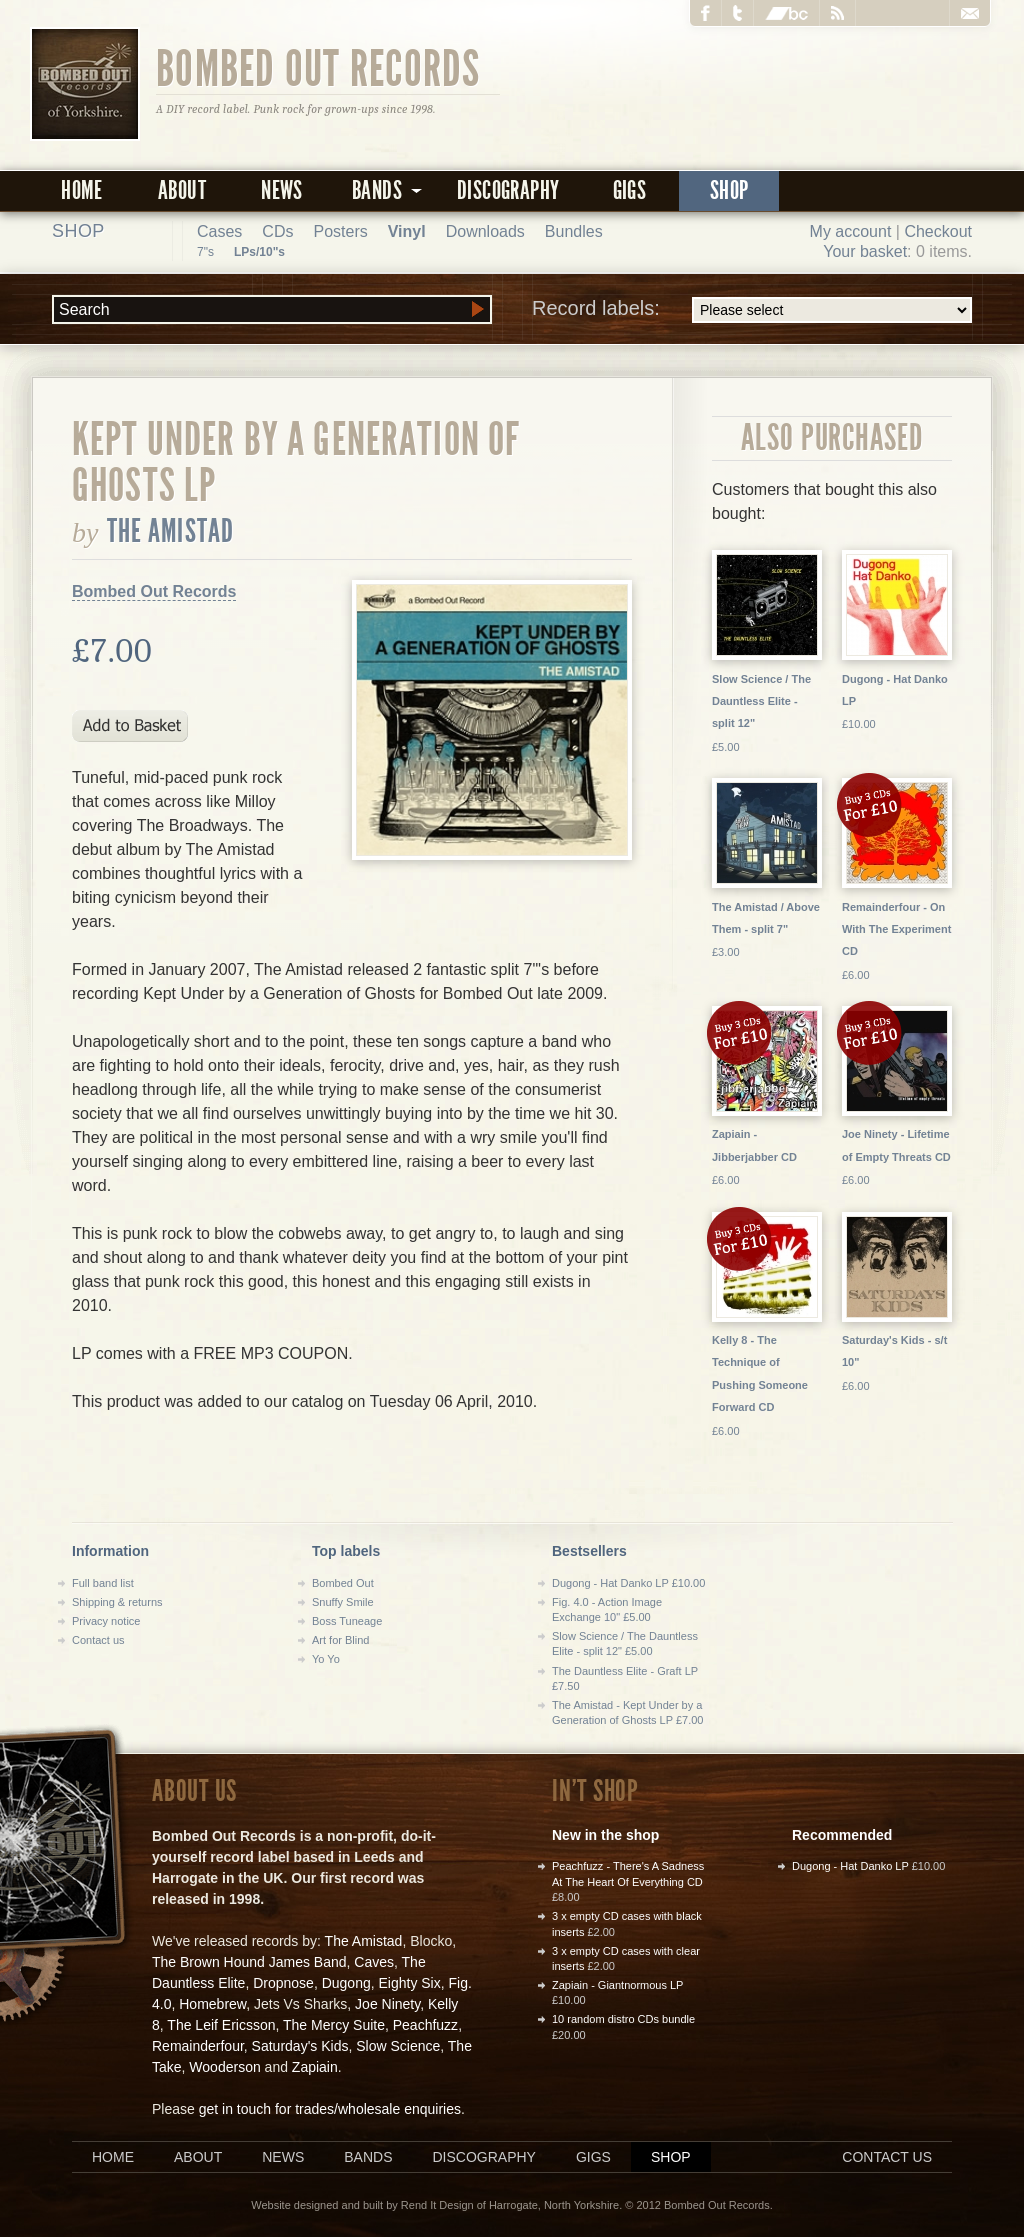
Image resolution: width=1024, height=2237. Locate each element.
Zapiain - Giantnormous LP (617, 1985)
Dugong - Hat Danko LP (850, 1866)
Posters (340, 231)
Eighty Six (409, 1983)
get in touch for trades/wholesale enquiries (330, 2109)
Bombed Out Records (318, 67)
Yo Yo (326, 1659)
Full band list (103, 1583)
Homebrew (212, 2004)
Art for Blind (340, 1640)
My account (851, 231)
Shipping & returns (117, 1602)
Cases (219, 231)
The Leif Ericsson (221, 2025)
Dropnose (283, 1983)
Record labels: (752, 310)
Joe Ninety (387, 2004)
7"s (205, 252)
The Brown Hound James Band (249, 1962)
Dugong (346, 1983)
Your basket (865, 251)
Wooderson (224, 2067)
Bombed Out (343, 1583)
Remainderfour (198, 2046)
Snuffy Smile (343, 1602)
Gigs (630, 190)
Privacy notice (106, 1621)
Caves (374, 1962)
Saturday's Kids (300, 2046)
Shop (729, 190)
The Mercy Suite (334, 2025)
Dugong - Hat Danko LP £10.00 (628, 1583)
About (182, 190)
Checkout (938, 231)
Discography (508, 190)
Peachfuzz (425, 2025)
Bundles (574, 231)
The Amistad (171, 531)
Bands (368, 2157)
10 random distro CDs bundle (623, 2019)
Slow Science (398, 2046)
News (282, 190)
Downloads (485, 231)
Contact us (98, 1640)
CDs (277, 231)
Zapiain (315, 2067)
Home (82, 190)
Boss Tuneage (347, 1621)
